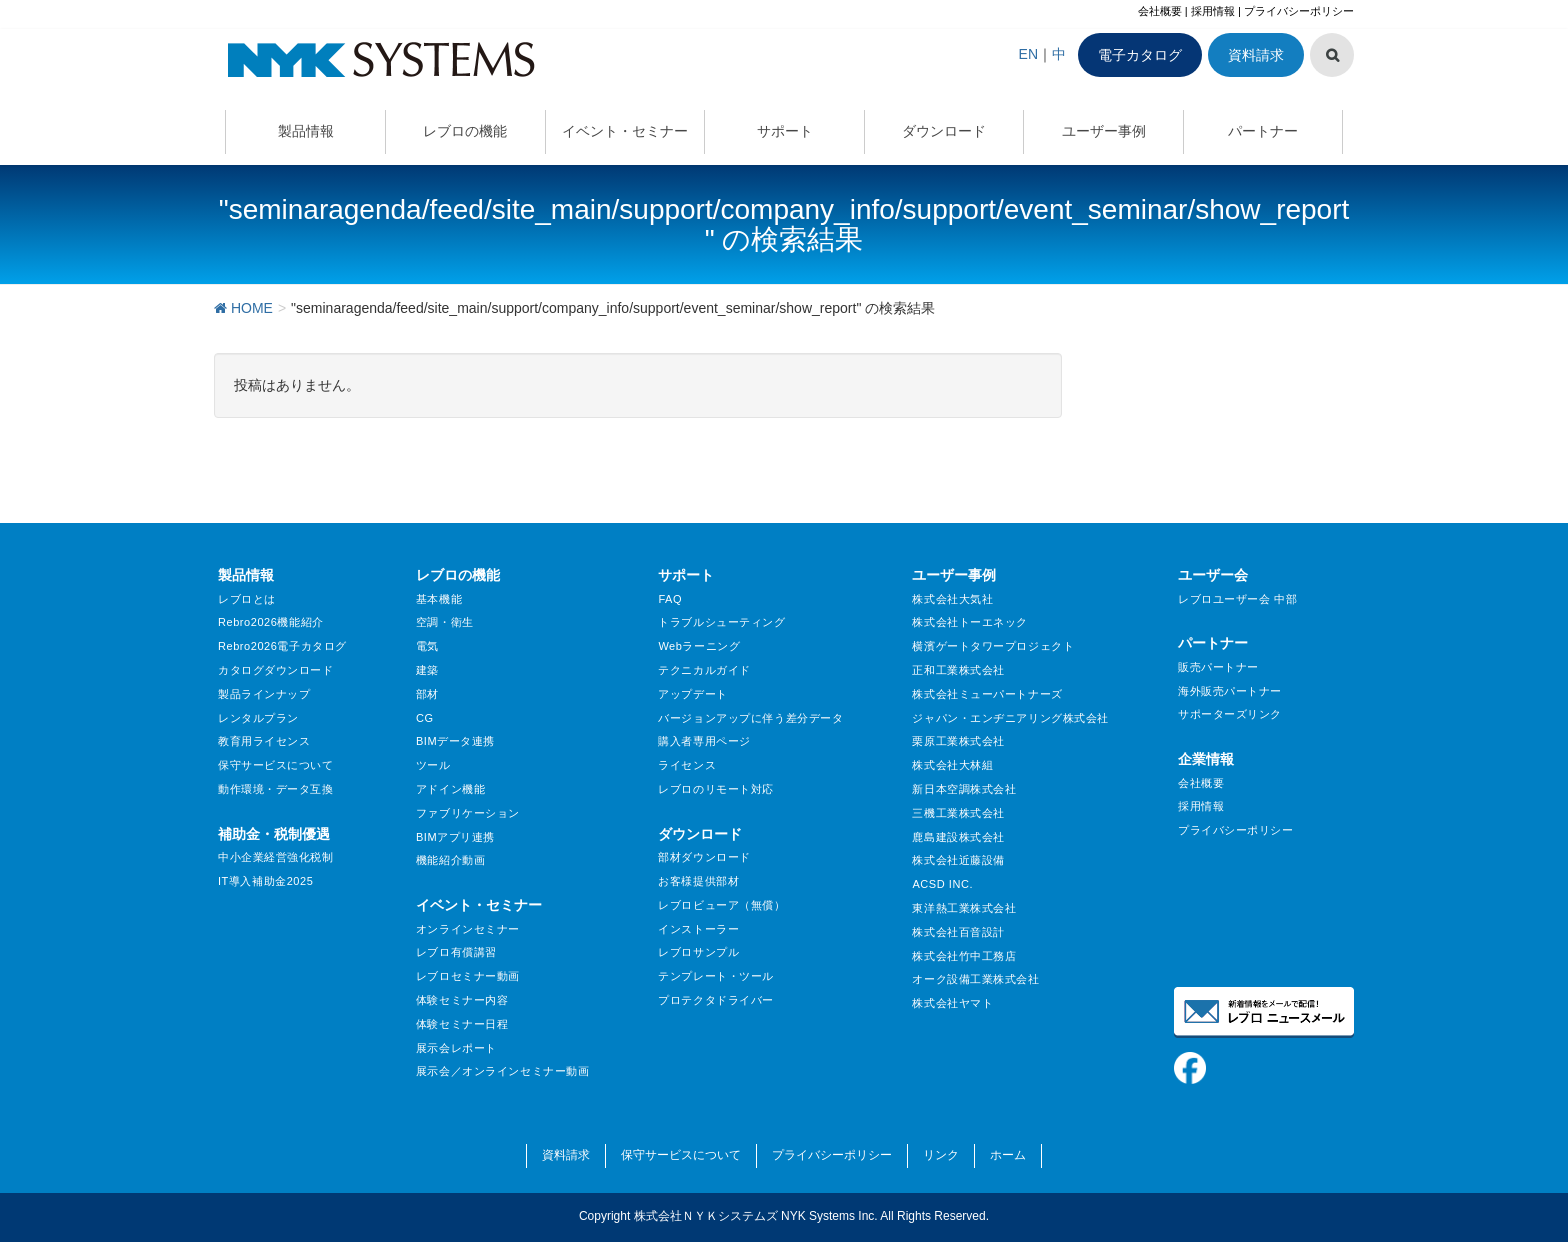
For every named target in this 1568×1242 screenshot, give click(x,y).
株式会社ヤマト (952, 1003)
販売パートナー (1218, 667)
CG (425, 718)
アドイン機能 (450, 789)
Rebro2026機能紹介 (271, 622)
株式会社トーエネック (970, 622)
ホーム (1008, 1155)
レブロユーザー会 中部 (1237, 599)
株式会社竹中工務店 (964, 956)
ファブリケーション (468, 813)
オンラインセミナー (468, 929)
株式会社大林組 (952, 765)
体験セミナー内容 (462, 1000)
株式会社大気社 (952, 599)
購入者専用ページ (704, 741)
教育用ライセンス (264, 741)
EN (1028, 54)
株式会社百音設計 (958, 932)
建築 (427, 670)
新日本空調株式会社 (964, 789)
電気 (427, 646)
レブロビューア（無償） (721, 905)
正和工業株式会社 (958, 670)
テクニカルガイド (704, 670)
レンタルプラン (258, 718)
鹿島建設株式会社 (958, 837)
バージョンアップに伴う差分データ (750, 718)
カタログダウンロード (276, 670)
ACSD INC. (942, 884)
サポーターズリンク (1230, 714)
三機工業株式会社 (958, 813)
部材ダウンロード (704, 857)
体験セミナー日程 (462, 1024)
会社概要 (1160, 11)
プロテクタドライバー (716, 1000)
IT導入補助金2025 (265, 881)
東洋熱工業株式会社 (964, 908)
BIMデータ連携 (455, 741)
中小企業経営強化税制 (276, 857)
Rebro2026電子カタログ (282, 646)
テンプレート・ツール (716, 976)
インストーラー (698, 929)
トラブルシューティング (721, 622)
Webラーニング (699, 646)
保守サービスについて (276, 765)
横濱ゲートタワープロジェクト (993, 646)
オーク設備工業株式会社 (975, 979)
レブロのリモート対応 (716, 789)
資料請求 (1256, 55)
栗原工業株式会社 (958, 741)
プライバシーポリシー (1299, 11)
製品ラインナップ (264, 694)
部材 (427, 694)
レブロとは (247, 599)
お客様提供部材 (698, 881)
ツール (433, 765)
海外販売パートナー (1230, 691)
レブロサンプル (698, 952)
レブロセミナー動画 (468, 976)
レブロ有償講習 (456, 952)
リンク (941, 1155)
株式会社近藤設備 (958, 860)
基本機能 (439, 599)
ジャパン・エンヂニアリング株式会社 (1010, 718)
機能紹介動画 (450, 860)
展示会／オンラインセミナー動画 (502, 1071)
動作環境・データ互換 (276, 789)
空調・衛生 (445, 622)
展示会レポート (456, 1048)
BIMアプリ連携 (455, 837)
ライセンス (687, 765)
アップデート (692, 694)
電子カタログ (1140, 55)
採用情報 (1213, 11)
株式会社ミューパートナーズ (987, 694)
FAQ (670, 599)
